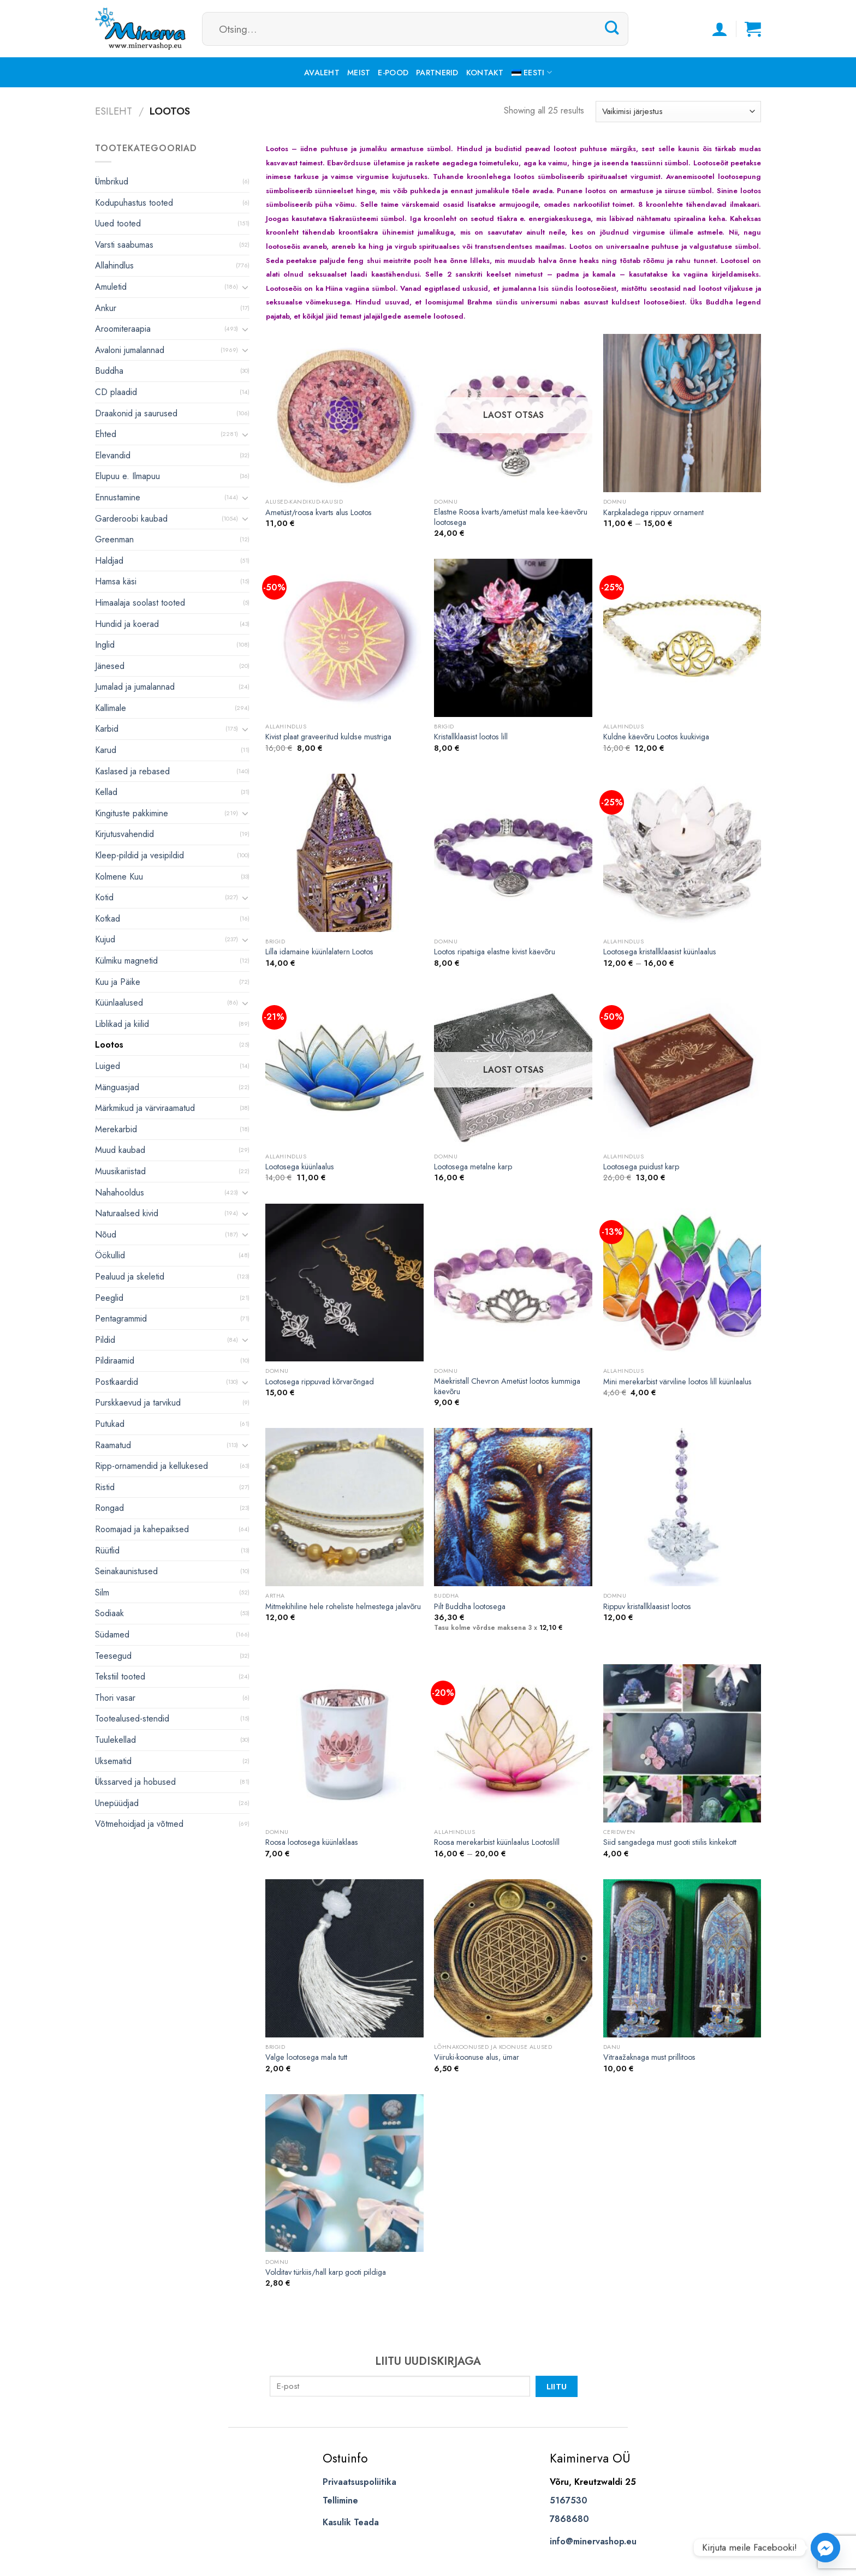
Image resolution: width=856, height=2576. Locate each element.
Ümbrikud (111, 181)
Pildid (105, 1340)
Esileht (113, 111)
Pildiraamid (114, 1360)
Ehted (105, 434)
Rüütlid (107, 1550)
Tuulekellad (115, 1740)
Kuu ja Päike (117, 982)
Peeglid (109, 1298)
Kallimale (110, 708)
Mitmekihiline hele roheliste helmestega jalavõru (343, 1606)
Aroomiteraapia (123, 328)
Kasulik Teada (351, 2522)
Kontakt (485, 72)
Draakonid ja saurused (136, 413)
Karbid (106, 728)
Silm (102, 1592)
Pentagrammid (121, 1318)
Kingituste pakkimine (131, 813)
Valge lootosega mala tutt (306, 2057)
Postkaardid (116, 1382)
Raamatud (113, 1445)
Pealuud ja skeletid (129, 1276)
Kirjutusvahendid (124, 834)
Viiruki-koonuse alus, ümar (476, 2057)
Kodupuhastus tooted (134, 202)
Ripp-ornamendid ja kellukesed (151, 1466)
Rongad (109, 1508)
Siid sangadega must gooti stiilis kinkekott (669, 1842)
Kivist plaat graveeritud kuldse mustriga (328, 737)
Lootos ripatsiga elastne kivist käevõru (494, 952)
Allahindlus (114, 265)
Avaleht (322, 72)
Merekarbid (116, 1129)
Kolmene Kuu (119, 876)
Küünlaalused (119, 1002)
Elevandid (112, 455)
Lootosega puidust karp (641, 1167)
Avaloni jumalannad (129, 350)
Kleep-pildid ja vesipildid (139, 855)
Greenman (114, 539)
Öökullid (110, 1255)
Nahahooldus (119, 1192)
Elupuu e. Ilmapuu (127, 476)
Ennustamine (117, 497)
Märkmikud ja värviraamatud (145, 1108)
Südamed (112, 1634)
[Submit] (612, 28)
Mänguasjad (117, 1087)
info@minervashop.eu (593, 2541)
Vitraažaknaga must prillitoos (649, 2057)
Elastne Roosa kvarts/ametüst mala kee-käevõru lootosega (510, 517)
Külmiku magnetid (126, 960)
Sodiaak (109, 1613)
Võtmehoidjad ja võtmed (139, 1824)
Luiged (107, 1066)
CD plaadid (116, 392)
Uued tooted (118, 223)
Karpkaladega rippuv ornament (653, 512)
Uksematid (113, 1761)
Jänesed (109, 666)
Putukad (109, 1424)
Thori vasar (115, 1698)
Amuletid (111, 286)
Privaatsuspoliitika (359, 2482)
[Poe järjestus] (678, 111)
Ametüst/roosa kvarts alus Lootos (318, 512)
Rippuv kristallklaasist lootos (647, 1606)
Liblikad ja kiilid (122, 1024)
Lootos (109, 1044)
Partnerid (437, 72)
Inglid (105, 644)
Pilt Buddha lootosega (470, 1606)
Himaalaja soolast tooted (140, 602)
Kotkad (107, 918)
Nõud (105, 1234)
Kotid (104, 897)
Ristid (105, 1487)
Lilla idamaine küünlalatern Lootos (319, 952)
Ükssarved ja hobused (135, 1782)
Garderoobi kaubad (131, 518)
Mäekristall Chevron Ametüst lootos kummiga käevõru (507, 1386)
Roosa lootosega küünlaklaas (311, 1842)
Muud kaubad (120, 1150)
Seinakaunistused (126, 1571)
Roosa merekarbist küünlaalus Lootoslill (497, 1842)
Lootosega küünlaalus (299, 1167)
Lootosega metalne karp (473, 1167)
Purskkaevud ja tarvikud (138, 1402)
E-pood (393, 72)
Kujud (105, 939)
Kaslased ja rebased (132, 771)
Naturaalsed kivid (126, 1213)
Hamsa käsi (115, 581)
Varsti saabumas (124, 244)
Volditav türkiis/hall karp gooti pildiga (325, 2272)
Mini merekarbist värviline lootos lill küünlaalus (677, 1382)
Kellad (106, 792)
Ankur (105, 308)
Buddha (109, 370)
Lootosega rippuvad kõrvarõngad (319, 1382)
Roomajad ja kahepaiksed (142, 1529)
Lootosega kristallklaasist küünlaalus (659, 952)
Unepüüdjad (117, 1803)
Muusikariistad (120, 1171)
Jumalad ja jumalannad (135, 686)
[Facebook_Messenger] (825, 2547)
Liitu (556, 2386)
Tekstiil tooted (120, 1676)
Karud (105, 750)
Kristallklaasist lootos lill (471, 737)
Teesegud (113, 1655)
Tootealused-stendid (132, 1718)
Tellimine (340, 2500)
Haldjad (109, 560)
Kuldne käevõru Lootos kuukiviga (656, 737)
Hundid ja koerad (127, 624)
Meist (358, 72)
